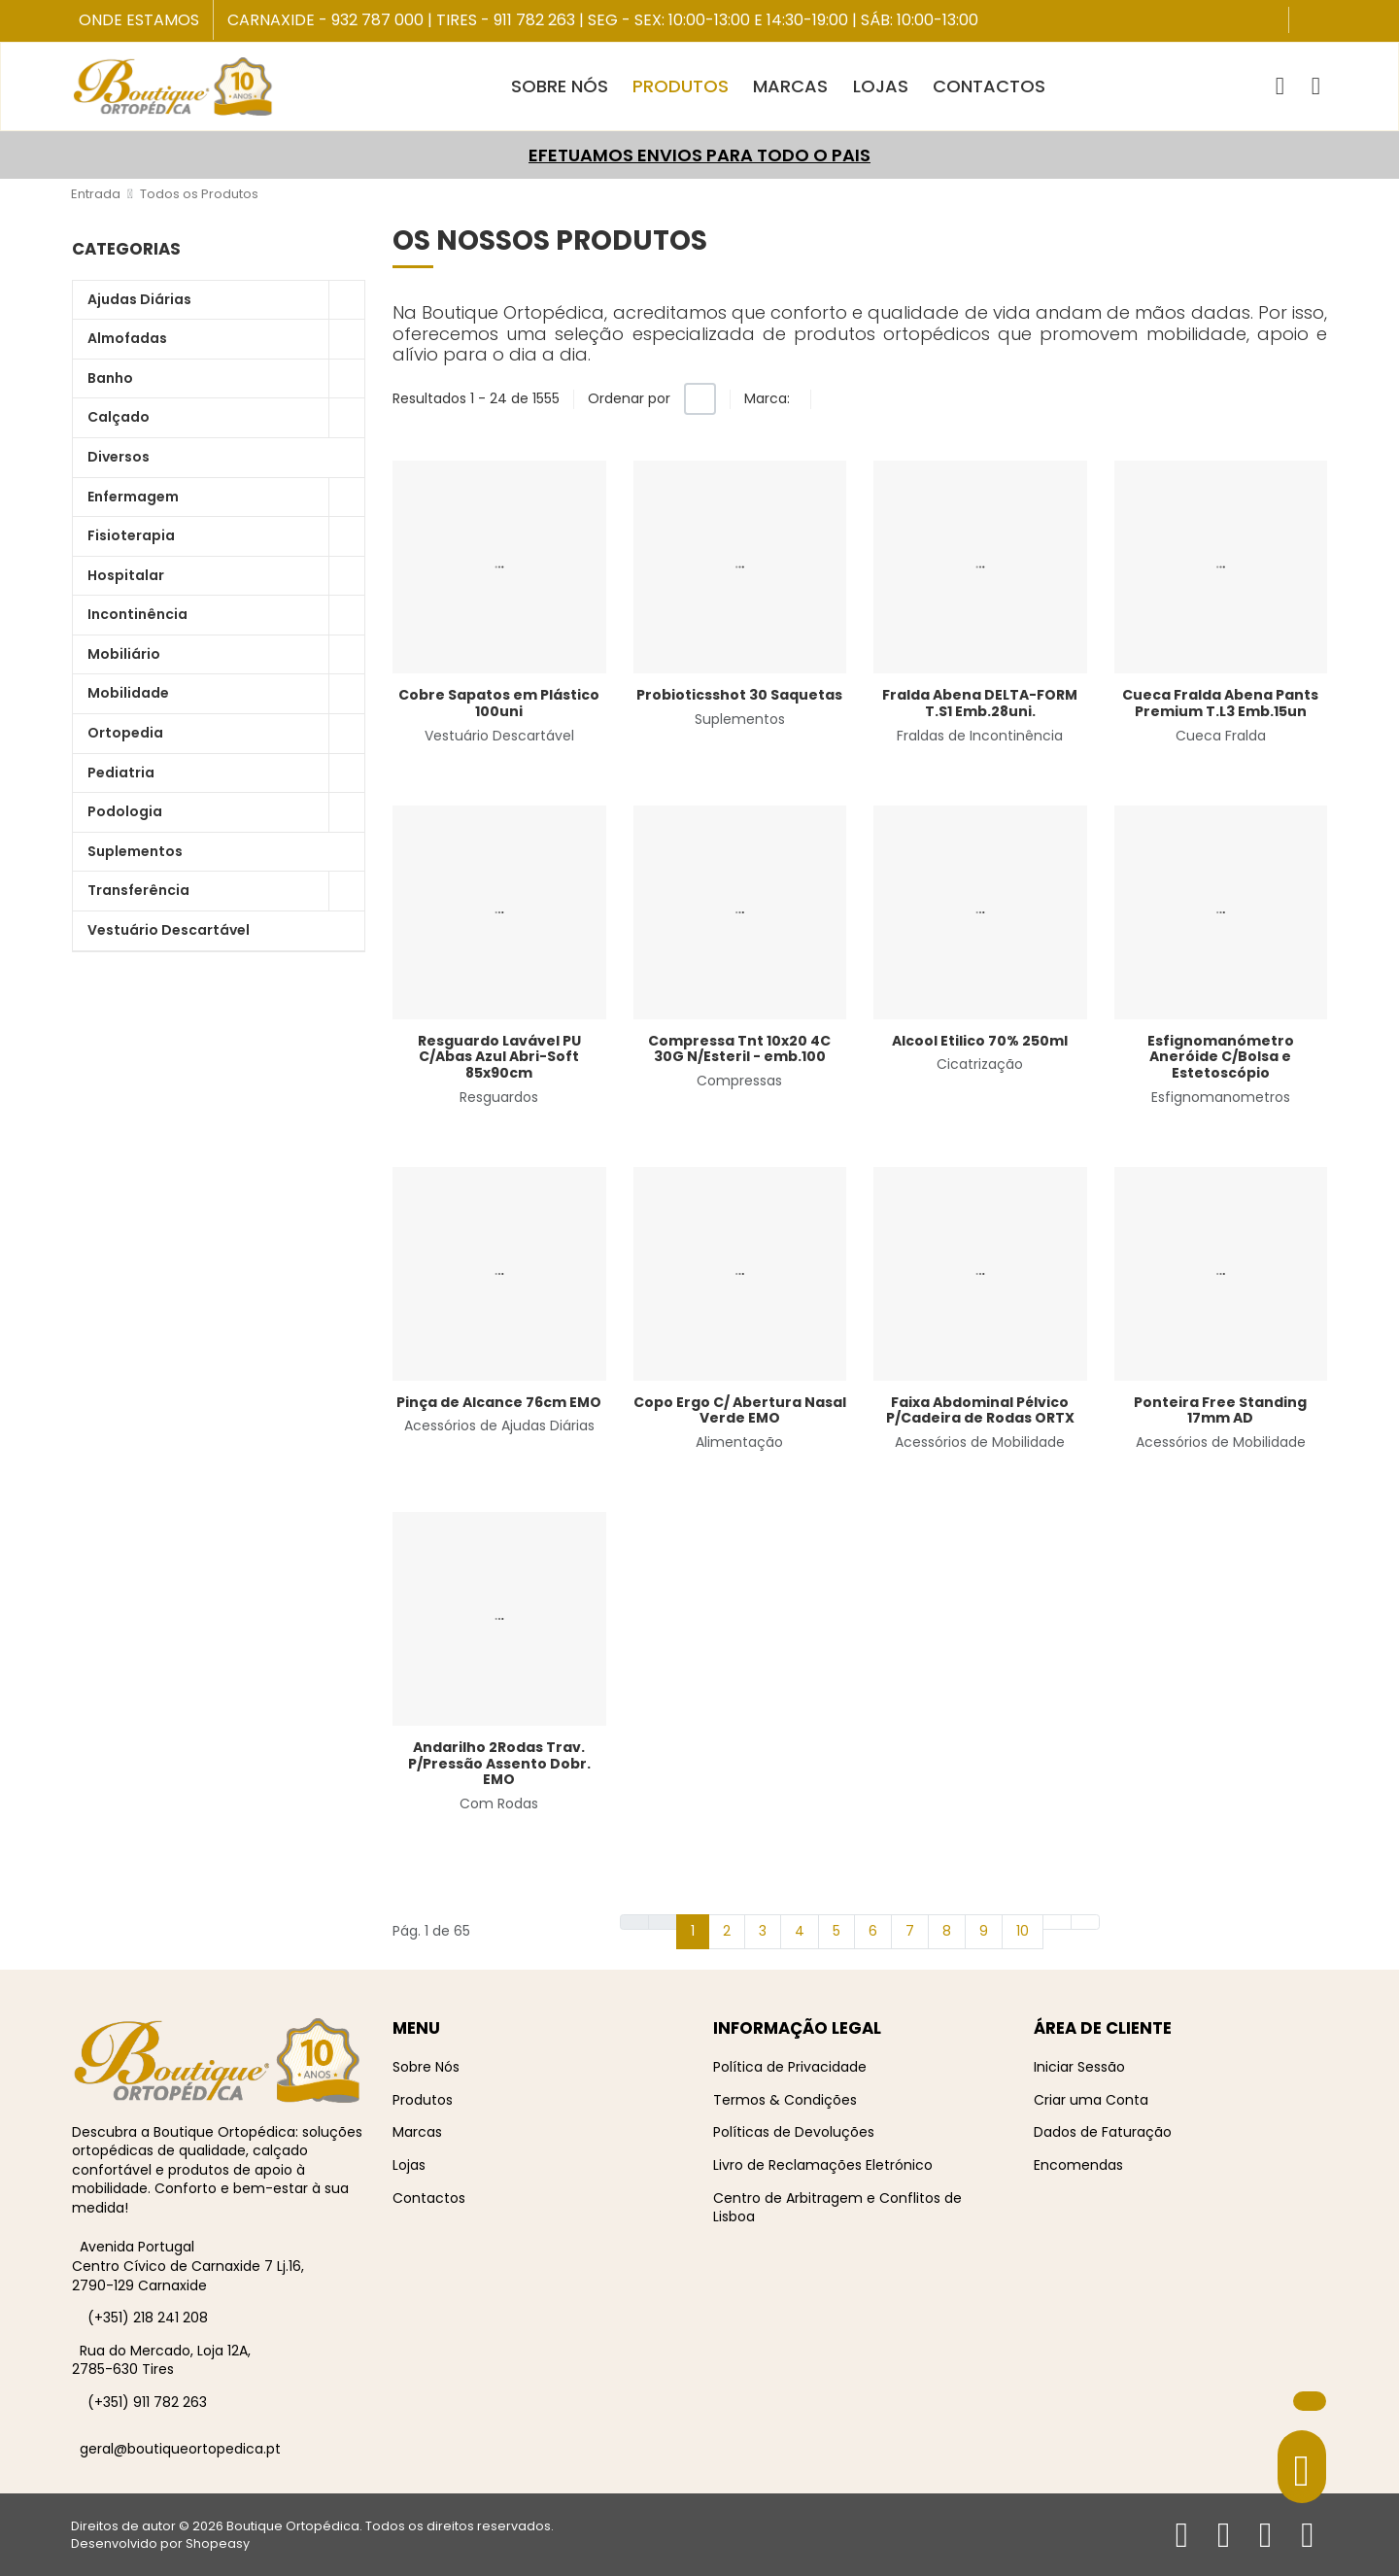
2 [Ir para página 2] (727, 1931)
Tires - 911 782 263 (505, 20)
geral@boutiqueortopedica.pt (180, 2448)
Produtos (422, 2100)
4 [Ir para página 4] (799, 1931)
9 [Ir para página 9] (983, 1931)
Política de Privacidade (790, 2067)
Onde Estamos (139, 20)
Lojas (409, 2165)
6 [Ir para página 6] (873, 1931)
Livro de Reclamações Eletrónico (823, 2165)
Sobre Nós (426, 2067)
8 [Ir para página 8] (946, 1931)
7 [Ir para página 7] (909, 1931)
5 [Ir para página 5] (836, 1931)
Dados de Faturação (1103, 2132)
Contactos (428, 2198)
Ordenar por (629, 398)
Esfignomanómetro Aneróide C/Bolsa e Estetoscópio (1220, 1057)
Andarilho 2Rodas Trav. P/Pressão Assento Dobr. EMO (499, 1763)
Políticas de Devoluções (793, 2132)
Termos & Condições (785, 2100)
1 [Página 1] (693, 1931)
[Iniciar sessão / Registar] (1316, 86)
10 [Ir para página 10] (1022, 1931)
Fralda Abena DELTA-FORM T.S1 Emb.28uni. (979, 703)
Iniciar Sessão (1079, 2067)
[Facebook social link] (1306, 21)
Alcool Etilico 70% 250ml (980, 1040)
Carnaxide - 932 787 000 (325, 20)
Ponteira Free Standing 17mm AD (1220, 1410)
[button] (1280, 86)
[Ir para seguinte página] (1057, 1922)
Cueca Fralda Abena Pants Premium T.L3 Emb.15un (1220, 703)
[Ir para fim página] (1085, 1922)
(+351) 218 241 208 (147, 2317)
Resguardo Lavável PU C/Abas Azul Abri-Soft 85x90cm (499, 1057)
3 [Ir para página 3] (763, 1931)
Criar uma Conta (1091, 2100)
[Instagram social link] (1323, 21)
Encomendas (1078, 2165)
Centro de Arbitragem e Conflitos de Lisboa (837, 2207)
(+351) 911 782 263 (147, 2402)
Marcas (417, 2132)
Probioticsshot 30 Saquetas (739, 694)
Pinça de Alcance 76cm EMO (498, 1402)
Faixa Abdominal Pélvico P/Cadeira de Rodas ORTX (980, 1410)
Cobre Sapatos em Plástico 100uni (498, 703)
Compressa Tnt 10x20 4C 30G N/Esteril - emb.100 (739, 1049)
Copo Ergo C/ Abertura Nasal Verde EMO (739, 1410)
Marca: (767, 398)
